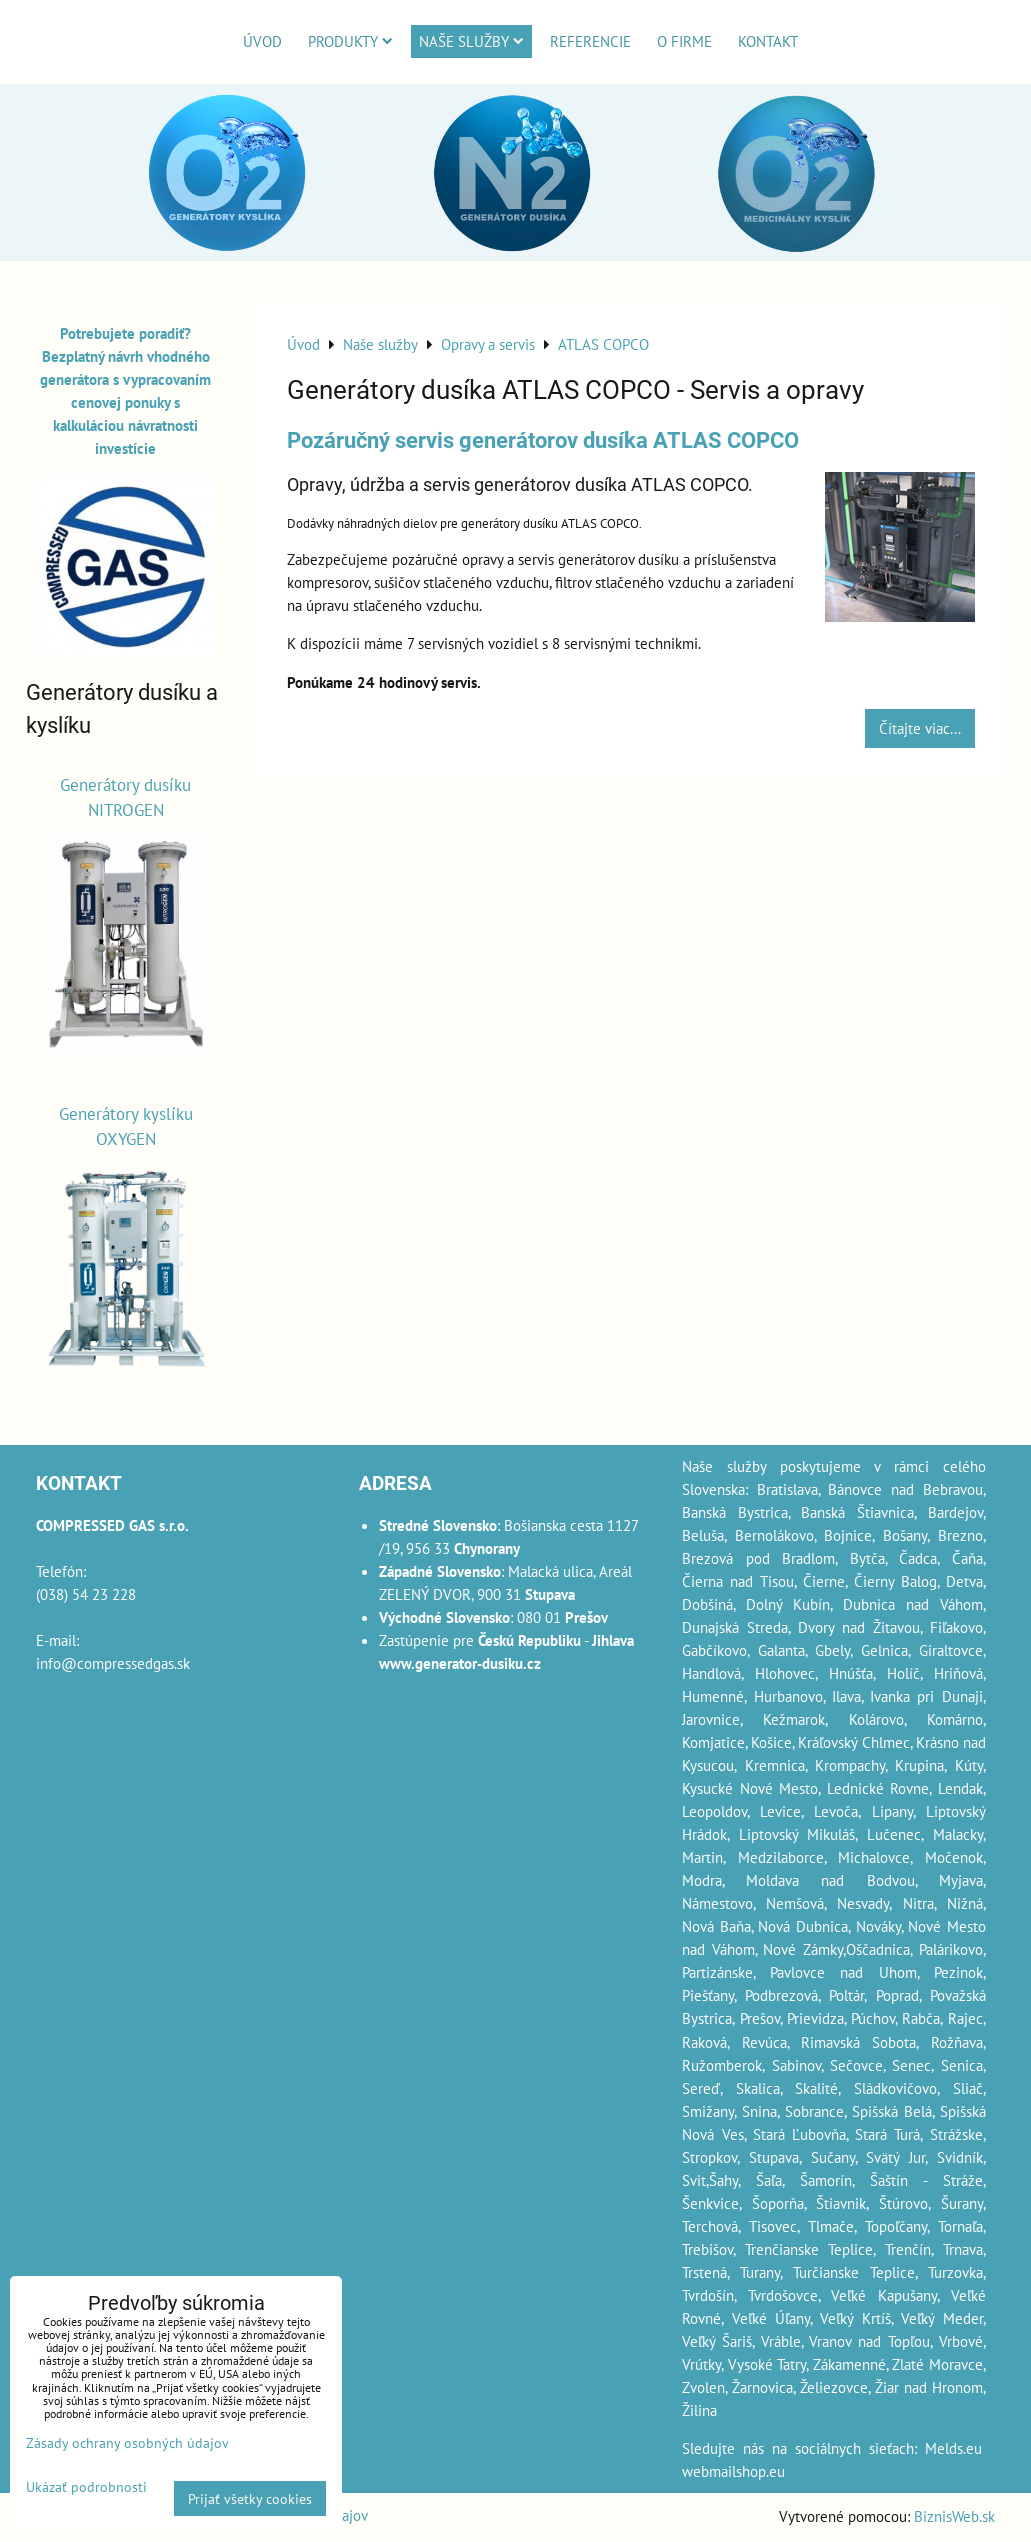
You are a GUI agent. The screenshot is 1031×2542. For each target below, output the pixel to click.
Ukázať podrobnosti (86, 2487)
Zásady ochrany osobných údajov (127, 2442)
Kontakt (768, 41)
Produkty (350, 41)
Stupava (774, 2157)
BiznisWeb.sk (954, 2516)
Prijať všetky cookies (250, 2498)
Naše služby (471, 41)
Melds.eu (953, 2448)
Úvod (262, 41)
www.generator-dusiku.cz (460, 1663)
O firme (684, 41)
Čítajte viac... (920, 728)
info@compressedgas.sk (113, 1663)
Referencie (590, 41)
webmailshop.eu (733, 2471)
